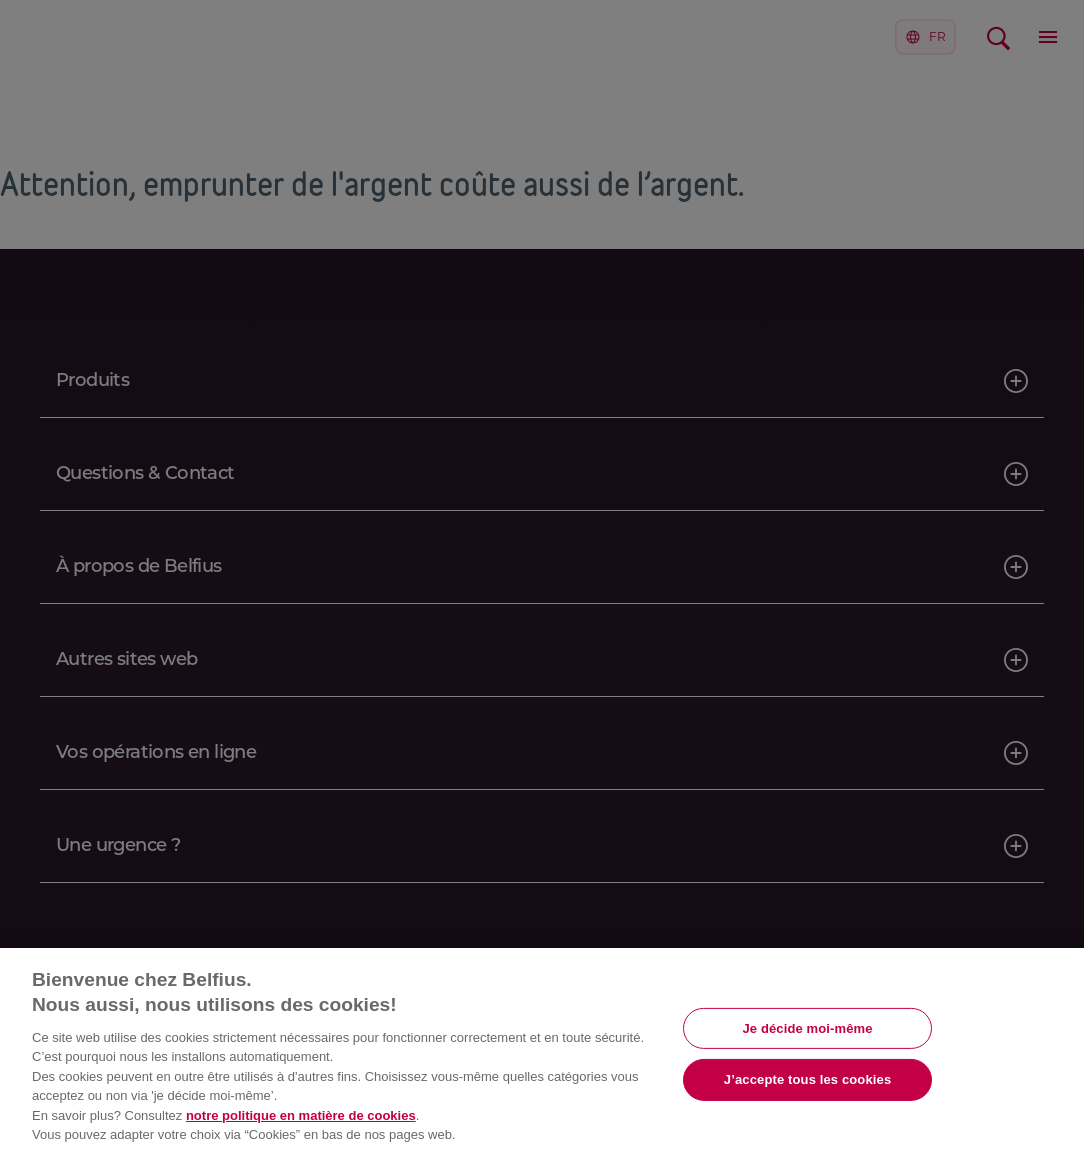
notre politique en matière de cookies (301, 1115)
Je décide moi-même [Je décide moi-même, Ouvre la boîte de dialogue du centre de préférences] (807, 1027)
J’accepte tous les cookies (807, 1079)
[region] (542, 1051)
